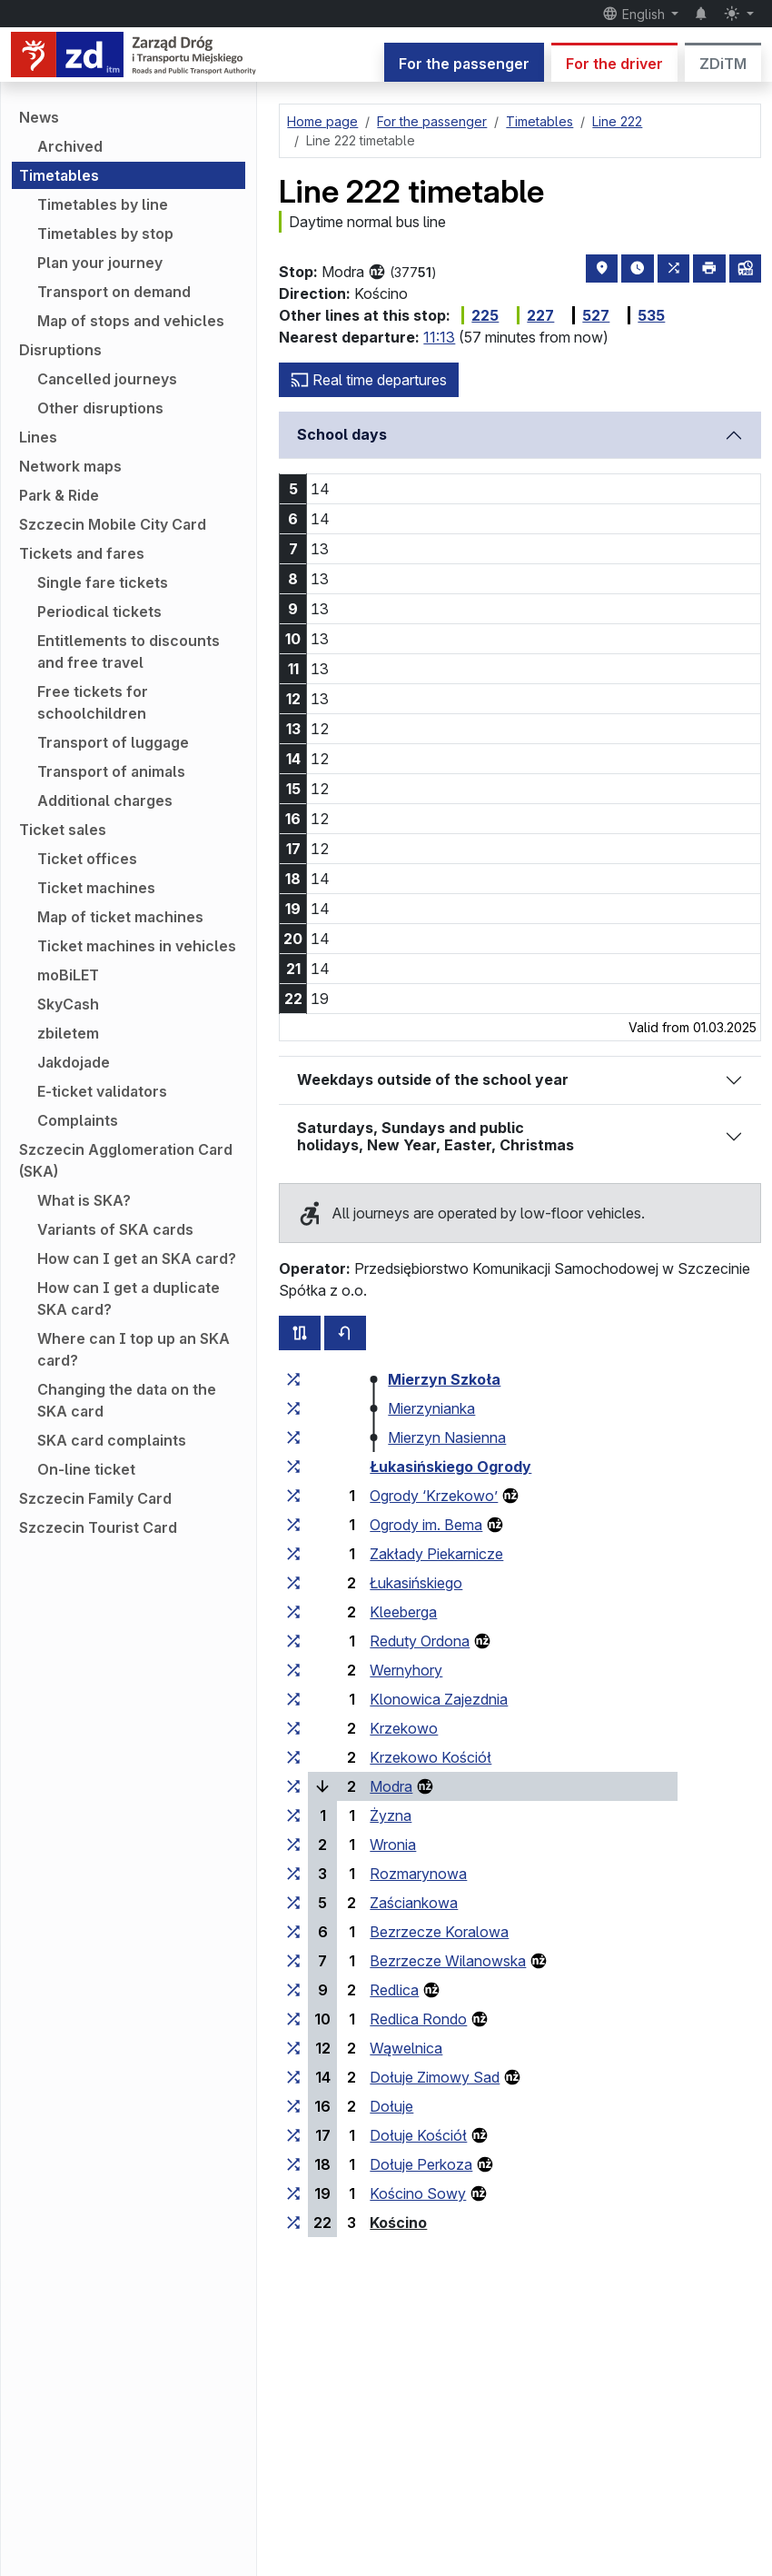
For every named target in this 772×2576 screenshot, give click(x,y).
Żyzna (390, 1815)
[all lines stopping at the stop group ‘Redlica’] (293, 1990)
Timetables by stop (105, 233)
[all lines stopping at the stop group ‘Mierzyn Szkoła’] (293, 1379)
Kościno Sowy (418, 2193)
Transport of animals (111, 771)
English (635, 13)
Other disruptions (100, 408)
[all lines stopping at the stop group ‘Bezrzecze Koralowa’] (293, 1932)
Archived (70, 146)
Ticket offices (87, 859)
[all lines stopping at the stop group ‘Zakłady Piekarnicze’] (293, 1554)
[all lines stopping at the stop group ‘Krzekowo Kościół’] (293, 1757)
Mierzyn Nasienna (447, 1437)
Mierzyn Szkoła (444, 1379)
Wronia (393, 1844)
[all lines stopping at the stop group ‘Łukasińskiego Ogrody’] (293, 1466)
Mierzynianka (431, 1408)
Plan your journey (100, 263)
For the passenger (464, 64)
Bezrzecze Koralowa (439, 1932)
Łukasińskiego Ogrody (450, 1466)
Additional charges (105, 800)
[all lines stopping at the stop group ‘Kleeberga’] (293, 1612)
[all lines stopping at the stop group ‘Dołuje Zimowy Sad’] (293, 2077)
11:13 (439, 337)
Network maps (70, 466)
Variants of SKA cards (115, 1229)
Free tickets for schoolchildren (92, 702)
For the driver (614, 64)
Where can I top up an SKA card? (133, 1349)
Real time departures (369, 380)
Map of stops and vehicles (130, 321)
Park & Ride (59, 495)
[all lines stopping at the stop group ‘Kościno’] (293, 2222)
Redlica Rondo (418, 2019)
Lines (38, 437)
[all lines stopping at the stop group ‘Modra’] (293, 1786)
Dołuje (391, 2106)
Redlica (394, 1990)
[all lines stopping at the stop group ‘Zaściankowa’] (293, 1903)
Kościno (398, 2222)
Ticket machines (96, 888)
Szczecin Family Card (95, 1498)
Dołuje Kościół (418, 2135)
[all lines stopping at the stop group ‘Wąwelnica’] (293, 2048)
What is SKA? (84, 1200)
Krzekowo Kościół (430, 1757)
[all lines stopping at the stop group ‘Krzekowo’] (293, 1728)
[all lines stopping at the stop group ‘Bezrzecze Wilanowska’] (293, 1961)
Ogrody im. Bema (426, 1525)
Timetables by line (102, 204)
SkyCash (68, 1004)
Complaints (77, 1120)
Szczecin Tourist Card (98, 1527)
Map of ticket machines (120, 917)
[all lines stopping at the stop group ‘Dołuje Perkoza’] (293, 2164)
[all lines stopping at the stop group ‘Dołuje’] (293, 2106)
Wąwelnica (406, 2048)
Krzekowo (404, 1728)
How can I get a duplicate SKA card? (128, 1298)
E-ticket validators (102, 1091)
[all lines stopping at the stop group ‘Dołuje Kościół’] (293, 2135)
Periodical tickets (99, 611)
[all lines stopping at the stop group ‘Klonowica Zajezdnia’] (293, 1699)
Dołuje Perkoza (421, 2164)
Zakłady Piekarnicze (436, 1554)
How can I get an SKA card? (136, 1258)
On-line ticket (86, 1469)
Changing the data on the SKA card (126, 1400)
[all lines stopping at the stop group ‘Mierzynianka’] (293, 1408)
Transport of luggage (113, 742)
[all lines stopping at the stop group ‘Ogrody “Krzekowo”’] (293, 1496)
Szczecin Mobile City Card (112, 524)
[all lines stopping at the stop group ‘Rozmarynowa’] (293, 1874)
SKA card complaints (111, 1440)
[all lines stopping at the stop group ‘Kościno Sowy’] (293, 2193)
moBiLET (68, 975)
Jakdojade (73, 1062)
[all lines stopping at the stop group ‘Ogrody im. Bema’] (293, 1525)
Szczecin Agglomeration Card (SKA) (126, 1160)
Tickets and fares (81, 553)
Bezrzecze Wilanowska (448, 1961)
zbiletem (68, 1033)
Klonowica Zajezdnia (439, 1699)
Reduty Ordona (420, 1641)
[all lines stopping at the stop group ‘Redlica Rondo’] (293, 2019)
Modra (391, 1786)
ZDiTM (723, 64)
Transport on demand (114, 292)
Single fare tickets (102, 582)
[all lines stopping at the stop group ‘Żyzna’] (293, 1815)
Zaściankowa (414, 1903)
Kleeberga (403, 1612)
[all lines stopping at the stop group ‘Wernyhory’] (293, 1670)
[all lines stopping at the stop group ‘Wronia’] (293, 1844)
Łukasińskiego (416, 1583)
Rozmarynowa (418, 1874)
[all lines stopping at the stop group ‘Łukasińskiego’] (293, 1583)
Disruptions (60, 350)
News (39, 117)
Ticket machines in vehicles (136, 946)
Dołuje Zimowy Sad (435, 2077)
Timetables (59, 175)
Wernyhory (406, 1670)
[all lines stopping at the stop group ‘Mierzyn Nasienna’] (293, 1437)
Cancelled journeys (107, 379)
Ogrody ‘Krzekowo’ (434, 1496)
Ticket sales (62, 830)
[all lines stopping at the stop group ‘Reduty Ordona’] (293, 1641)
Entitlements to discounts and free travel (128, 651)
